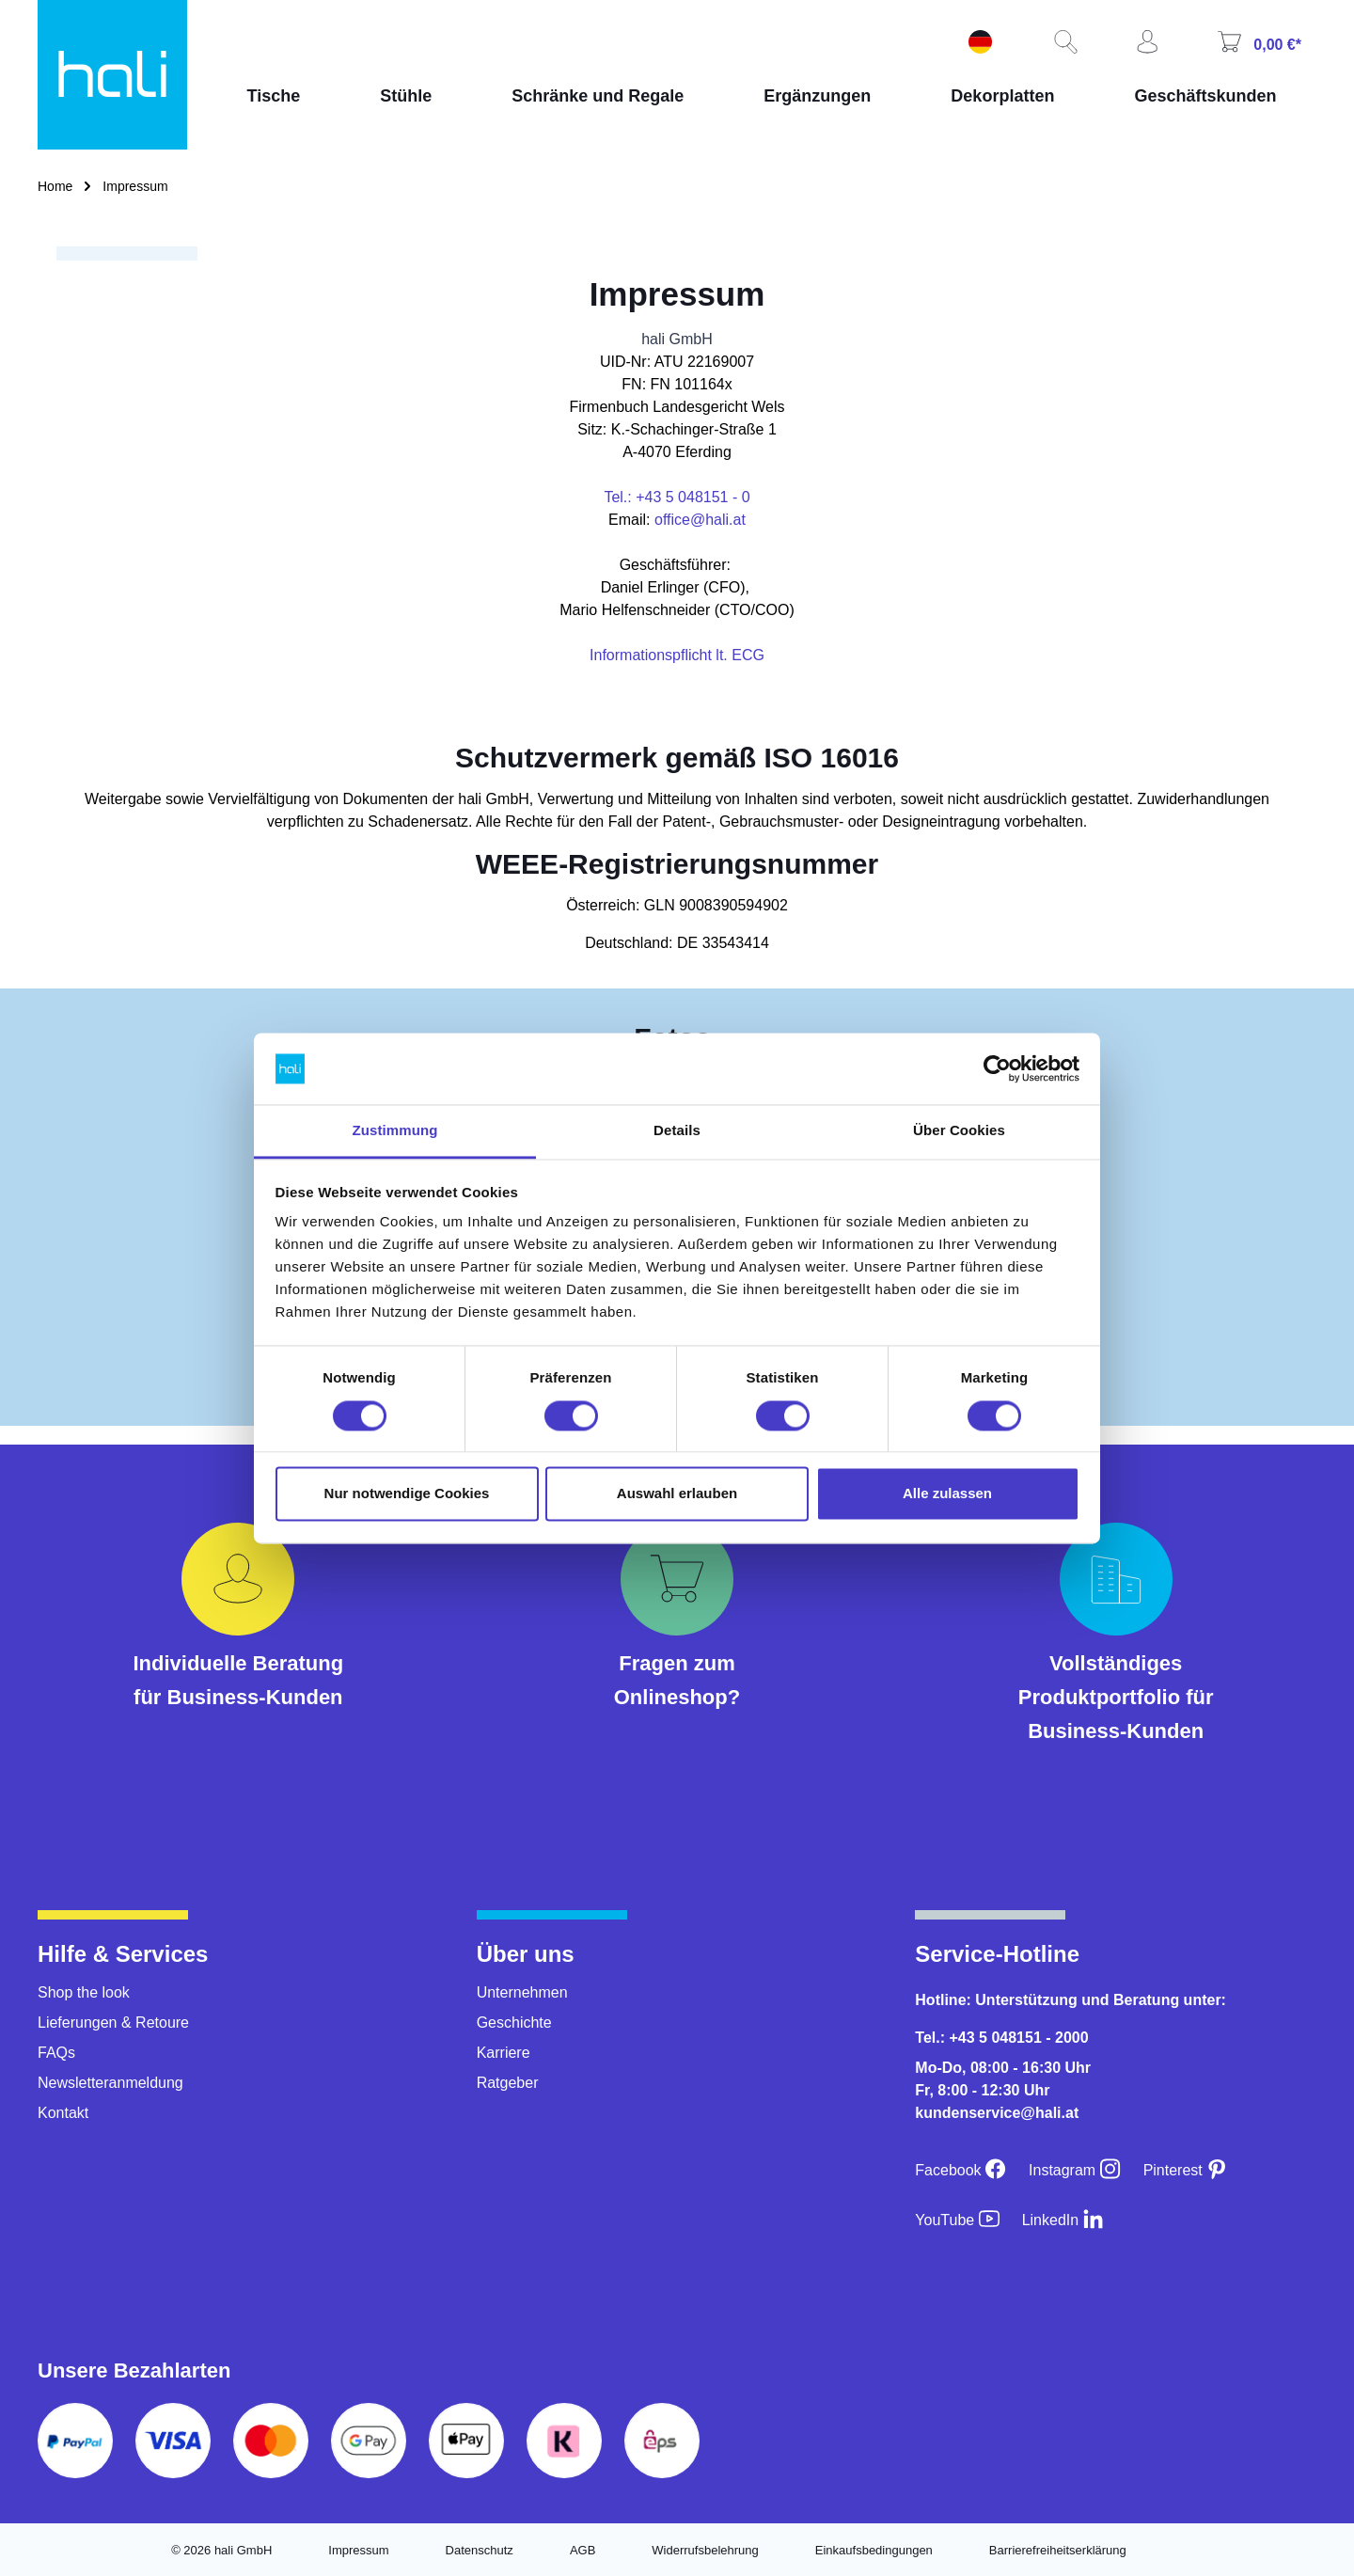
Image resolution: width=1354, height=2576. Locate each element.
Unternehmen (522, 1992)
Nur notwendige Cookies (407, 1494)
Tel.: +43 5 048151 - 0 (676, 497)
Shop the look (84, 1992)
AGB (582, 2550)
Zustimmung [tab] (395, 1131)
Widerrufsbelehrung (705, 2550)
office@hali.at (700, 520)
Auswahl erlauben (677, 1494)
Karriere (503, 2053)
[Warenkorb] (1257, 43)
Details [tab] (677, 1131)
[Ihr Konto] (1145, 43)
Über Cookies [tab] (959, 1131)
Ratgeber (508, 2083)
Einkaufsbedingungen (874, 2550)
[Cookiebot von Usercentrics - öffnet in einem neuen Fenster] (997, 1068)
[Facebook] (960, 2170)
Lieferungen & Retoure (113, 2023)
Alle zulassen (947, 1494)
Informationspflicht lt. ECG (677, 655)
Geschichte (514, 2023)
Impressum (358, 2550)
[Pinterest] (1185, 2170)
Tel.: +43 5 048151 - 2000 (1001, 2038)
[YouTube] (957, 2220)
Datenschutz (479, 2550)
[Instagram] (1075, 2170)
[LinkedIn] (1063, 2220)
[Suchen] (1063, 43)
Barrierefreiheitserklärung (1057, 2550)
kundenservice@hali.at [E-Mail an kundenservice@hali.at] (996, 2113)
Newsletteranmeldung (110, 2083)
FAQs (56, 2053)
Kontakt (63, 2113)
